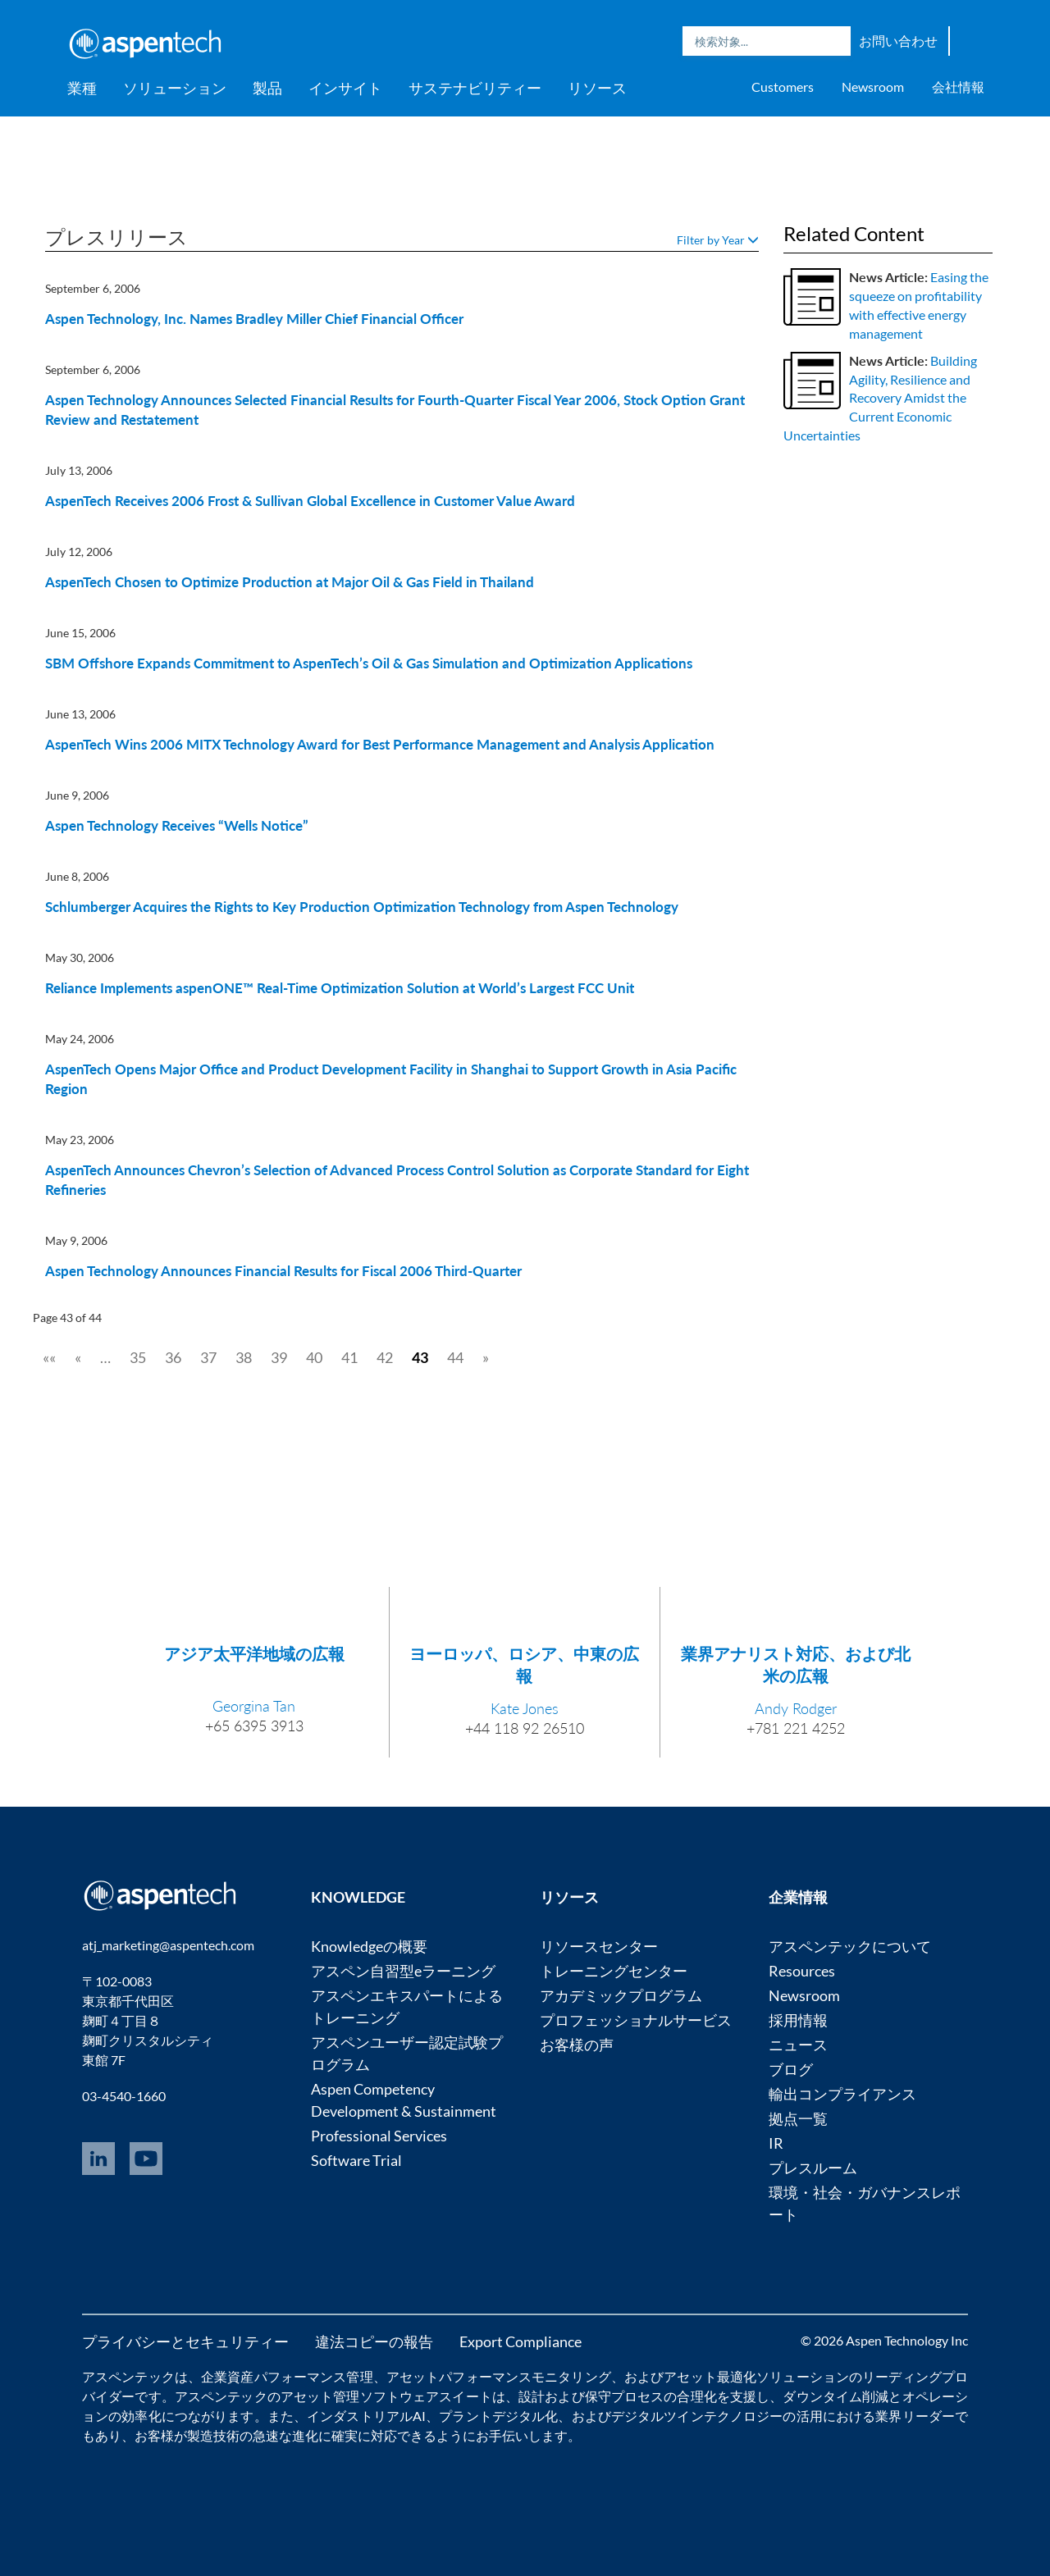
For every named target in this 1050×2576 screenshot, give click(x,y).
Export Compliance (520, 2341)
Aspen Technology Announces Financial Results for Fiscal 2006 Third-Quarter (283, 1270)
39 (279, 1357)
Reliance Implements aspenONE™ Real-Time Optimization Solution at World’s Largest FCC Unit (339, 987)
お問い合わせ (898, 40)
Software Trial (356, 2160)
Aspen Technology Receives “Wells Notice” (176, 825)
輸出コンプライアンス (842, 2094)
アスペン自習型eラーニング (403, 1971)
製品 (267, 88)
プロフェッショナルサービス (636, 2020)
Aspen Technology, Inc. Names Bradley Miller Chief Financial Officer (254, 318)
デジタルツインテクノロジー (697, 2415)
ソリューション (174, 88)
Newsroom (873, 86)
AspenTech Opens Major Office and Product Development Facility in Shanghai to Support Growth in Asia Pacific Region (391, 1078)
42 (385, 1357)
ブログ (791, 2069)
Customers (782, 86)
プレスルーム (813, 2168)
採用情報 (798, 2020)
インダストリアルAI (366, 2415)
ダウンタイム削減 (835, 2396)
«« (49, 1357)
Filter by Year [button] (718, 240)
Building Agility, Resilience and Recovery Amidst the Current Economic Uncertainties (880, 398)
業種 (82, 88)
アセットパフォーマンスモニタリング (498, 2376)
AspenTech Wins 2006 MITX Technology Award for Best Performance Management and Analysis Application (379, 744)
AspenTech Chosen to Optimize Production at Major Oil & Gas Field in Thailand (289, 581)
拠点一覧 (798, 2118)
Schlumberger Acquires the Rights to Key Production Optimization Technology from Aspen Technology (361, 906)
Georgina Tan (253, 1706)
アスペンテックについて (850, 1946)
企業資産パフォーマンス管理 (287, 2376)
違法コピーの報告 (374, 2341)
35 (138, 1357)
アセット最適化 (710, 2376)
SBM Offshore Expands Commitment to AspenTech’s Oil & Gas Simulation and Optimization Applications (368, 663)
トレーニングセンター (613, 1971)
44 (455, 1357)
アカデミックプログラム (621, 1995)
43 (420, 1357)
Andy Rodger (796, 1708)
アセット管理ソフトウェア (360, 2396)
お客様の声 (577, 2045)
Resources (802, 1971)
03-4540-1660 (124, 2096)
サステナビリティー (475, 88)
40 (314, 1357)
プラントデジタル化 (498, 2415)
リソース (597, 88)
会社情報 (958, 86)
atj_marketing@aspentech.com (168, 1945)
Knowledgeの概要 (369, 1946)
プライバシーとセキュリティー (185, 2341)
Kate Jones (525, 1708)
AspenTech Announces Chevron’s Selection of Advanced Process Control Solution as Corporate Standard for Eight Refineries (397, 1179)
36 (173, 1357)
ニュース (798, 2045)
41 (349, 1357)
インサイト (345, 88)
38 (243, 1357)
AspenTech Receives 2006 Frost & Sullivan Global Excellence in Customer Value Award (310, 500)
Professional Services (379, 2136)
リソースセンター (599, 1946)
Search (834, 41)
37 (208, 1357)
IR (776, 2143)
